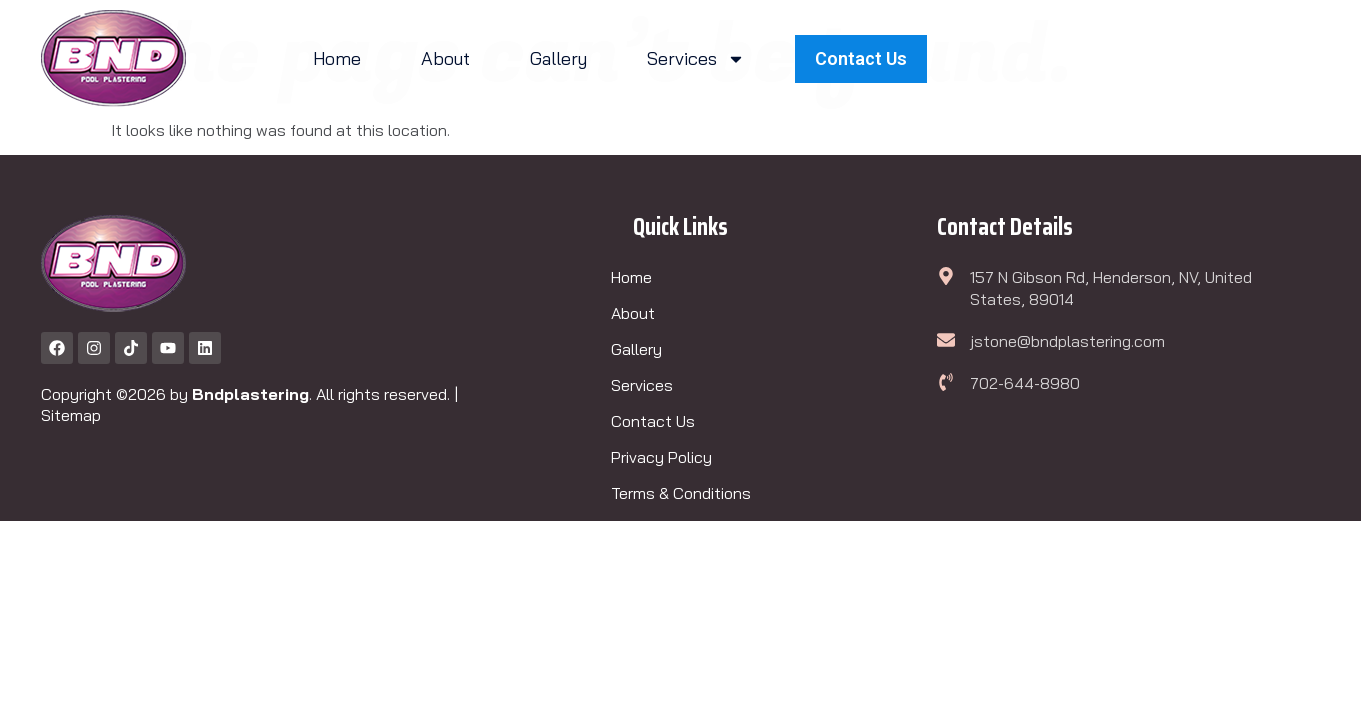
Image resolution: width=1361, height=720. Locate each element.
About (445, 58)
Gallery (558, 58)
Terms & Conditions (681, 493)
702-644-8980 (1025, 383)
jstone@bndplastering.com (1067, 341)
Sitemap (71, 415)
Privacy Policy (661, 457)
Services (696, 59)
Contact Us (653, 421)
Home (337, 58)
